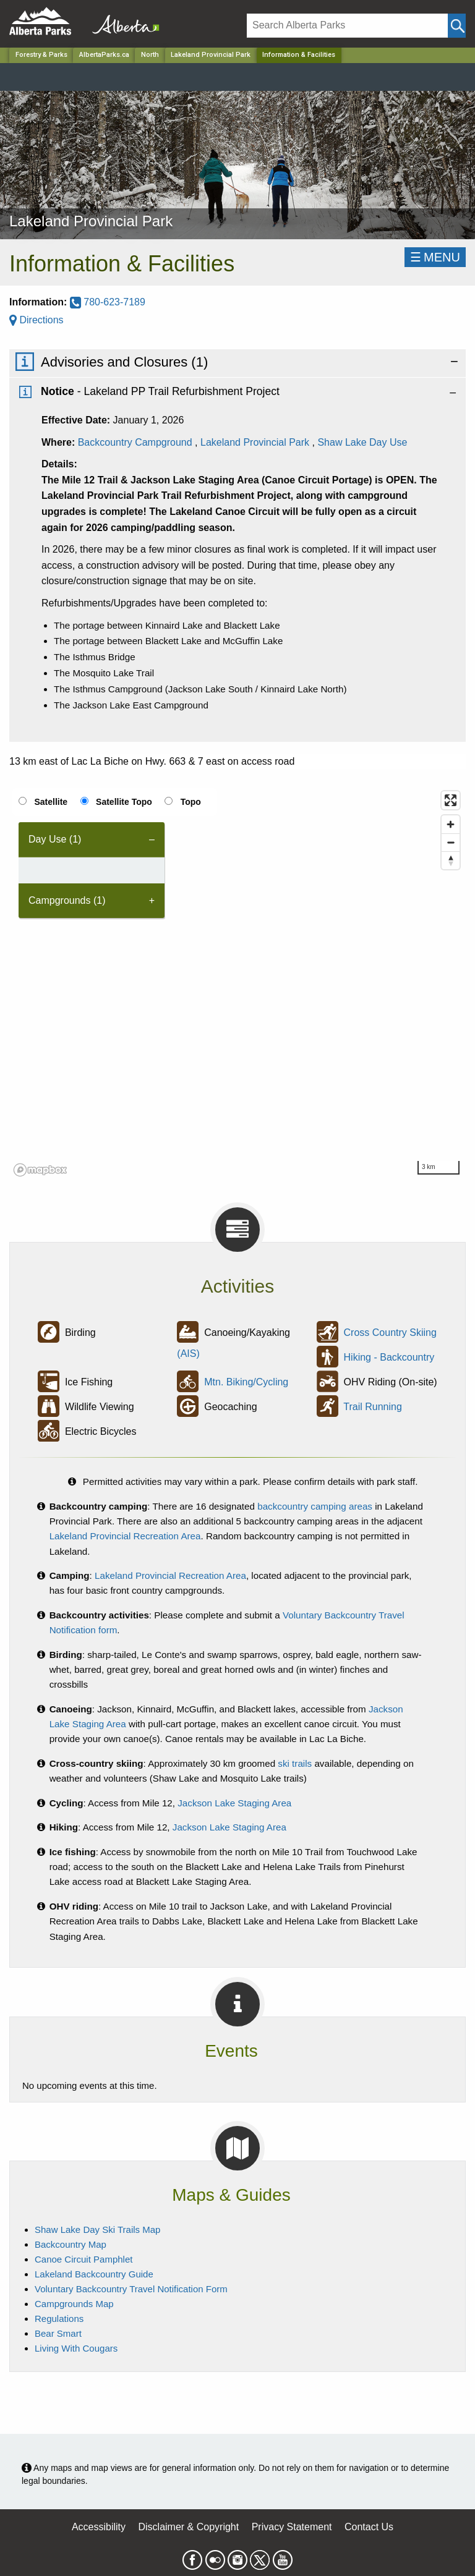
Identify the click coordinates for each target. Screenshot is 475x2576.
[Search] (347, 26)
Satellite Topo (124, 802)
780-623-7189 (107, 302)
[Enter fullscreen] (451, 800)
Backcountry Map (70, 2244)
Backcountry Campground (135, 442)
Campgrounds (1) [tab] (67, 900)
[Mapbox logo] (40, 1170)
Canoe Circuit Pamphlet (83, 2259)
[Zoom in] (451, 824)
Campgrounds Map (74, 2303)
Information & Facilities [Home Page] (298, 55)
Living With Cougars (76, 2348)
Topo (191, 802)
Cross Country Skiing (390, 1332)
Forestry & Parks (41, 55)
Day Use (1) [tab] (54, 839)
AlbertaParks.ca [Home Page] (104, 55)
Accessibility (99, 2527)
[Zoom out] (451, 842)
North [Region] (150, 55)
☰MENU (435, 257)
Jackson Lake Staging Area (234, 1803)
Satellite (50, 802)
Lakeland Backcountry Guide (94, 2274)
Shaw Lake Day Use (362, 442)
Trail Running (372, 1406)
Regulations (59, 2318)
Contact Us (368, 2527)
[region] (237, 983)
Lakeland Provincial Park (210, 55)
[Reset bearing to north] (451, 860)
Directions (36, 320)
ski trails (295, 1763)
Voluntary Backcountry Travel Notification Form (131, 2289)
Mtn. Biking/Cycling (246, 1382)
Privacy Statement (292, 2527)
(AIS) (188, 1353)
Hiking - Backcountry (389, 1357)
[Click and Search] (457, 26)
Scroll (450, 2548)
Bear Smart (58, 2333)
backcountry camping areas (314, 1506)
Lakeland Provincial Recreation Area (125, 1536)
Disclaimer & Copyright (189, 2527)
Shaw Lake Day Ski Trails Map (97, 2229)
